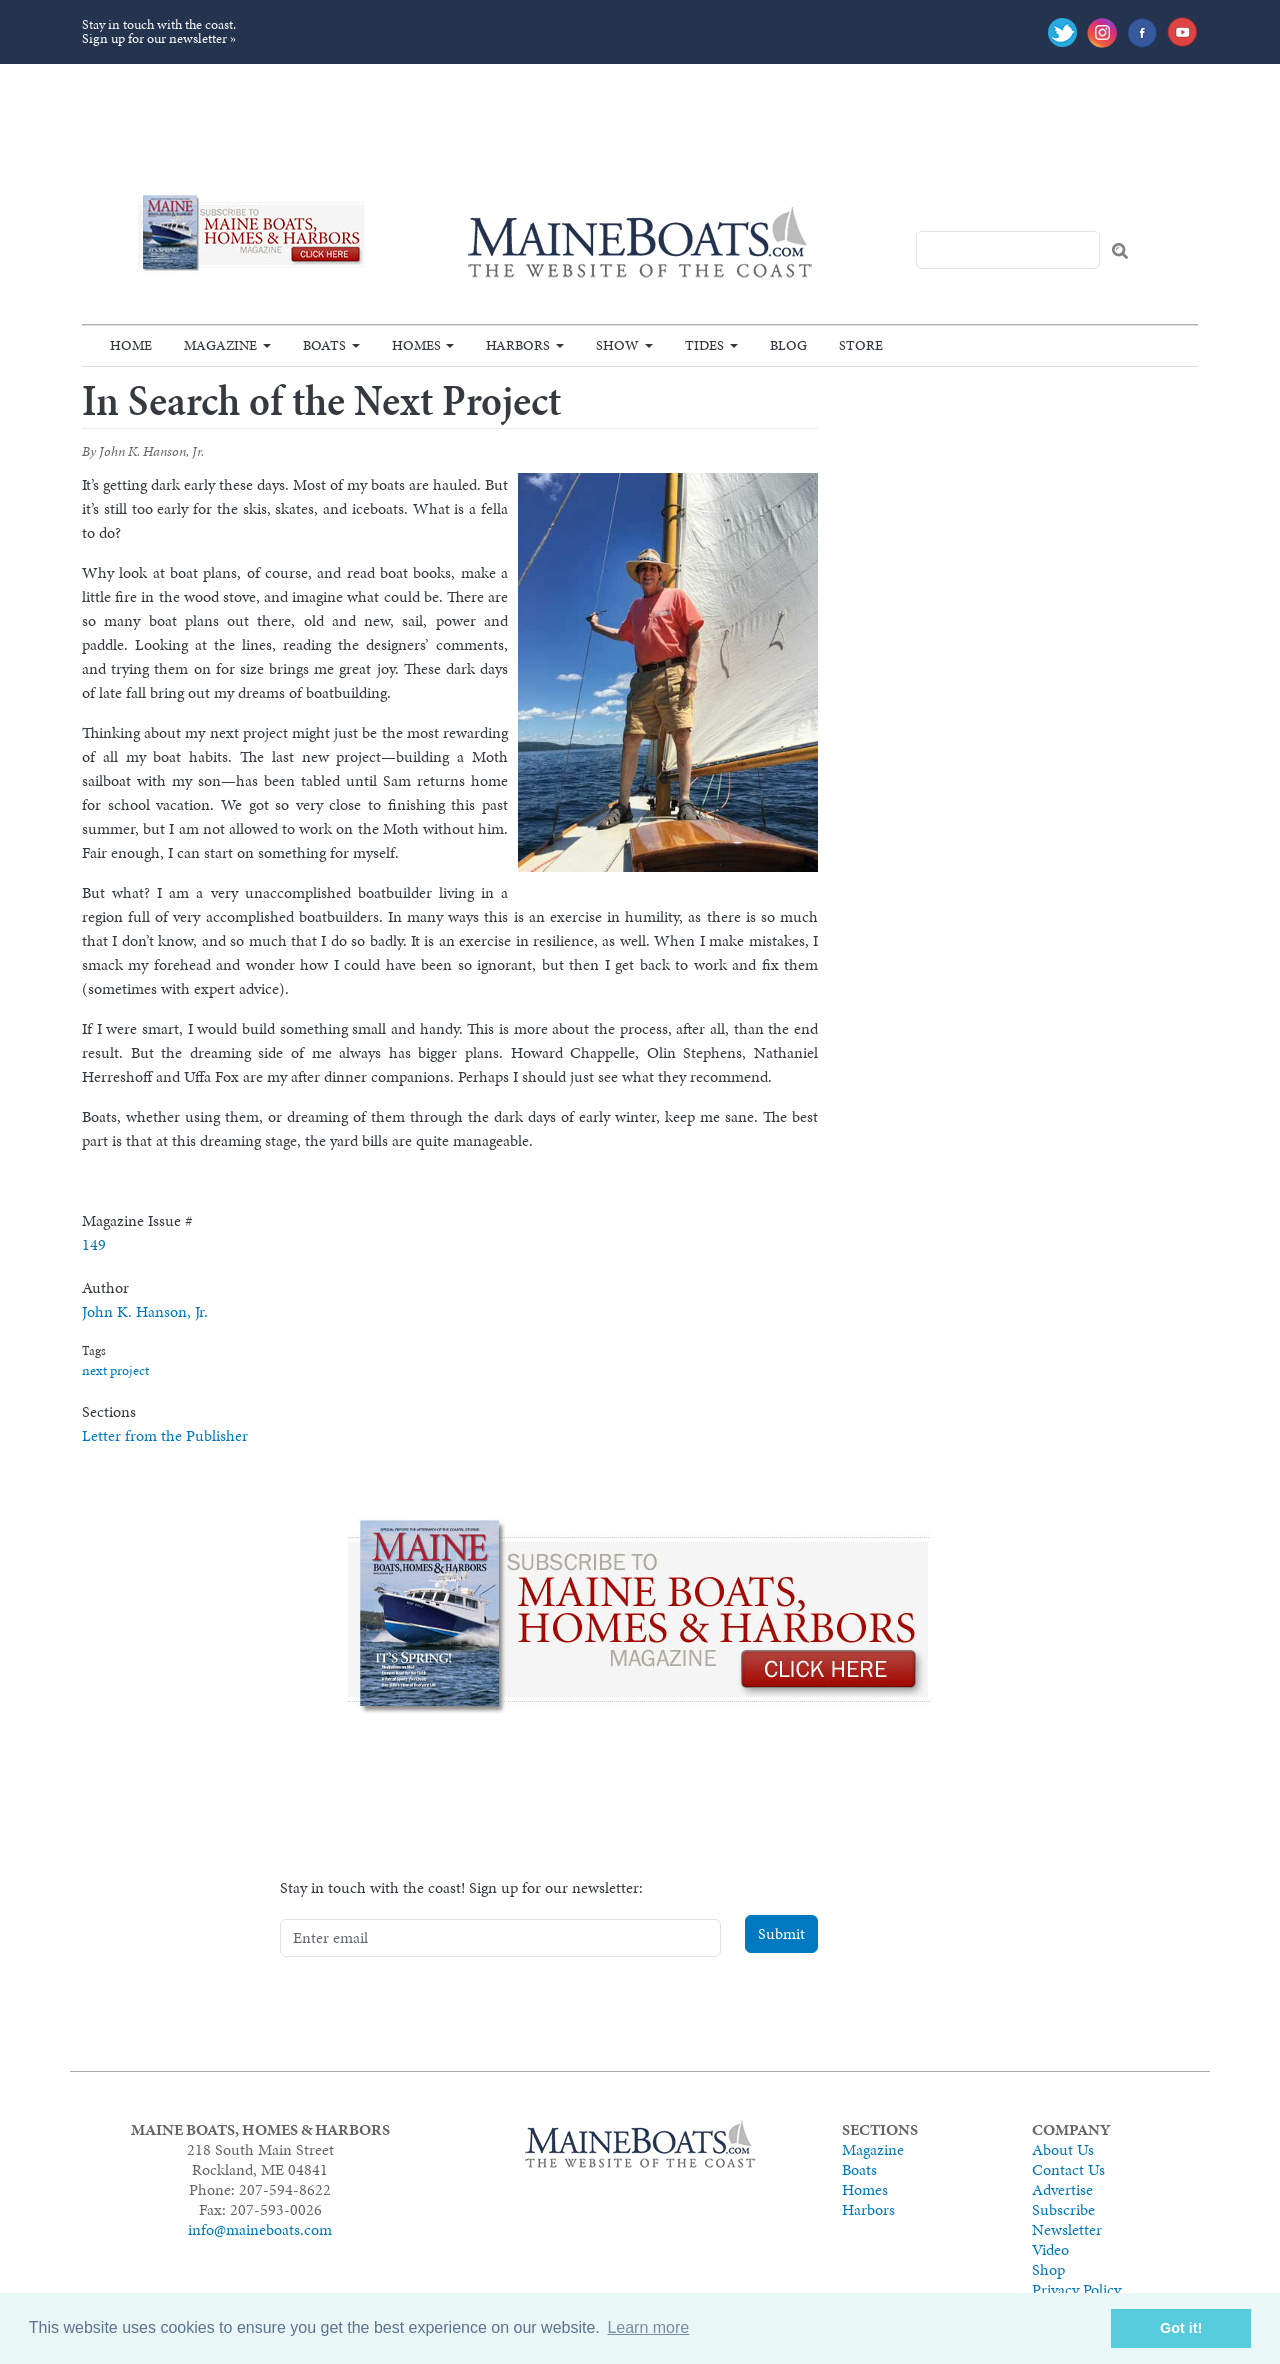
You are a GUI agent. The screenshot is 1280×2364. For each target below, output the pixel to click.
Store (861, 345)
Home (131, 345)
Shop (1048, 2269)
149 (94, 1244)
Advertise (1062, 2189)
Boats (324, 345)
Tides (704, 345)
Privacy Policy (1076, 2289)
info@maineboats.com (260, 2229)
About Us (1063, 2149)
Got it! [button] (1181, 2328)
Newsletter (1067, 2229)
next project (115, 1370)
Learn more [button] (648, 2327)
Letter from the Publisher (165, 1435)
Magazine (220, 345)
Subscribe (1063, 2209)
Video (1050, 2249)
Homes (416, 345)
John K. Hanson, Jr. (145, 1311)
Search (1120, 251)
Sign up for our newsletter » (159, 38)
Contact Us (1068, 2169)
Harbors (518, 345)
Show (617, 345)
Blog (788, 345)
